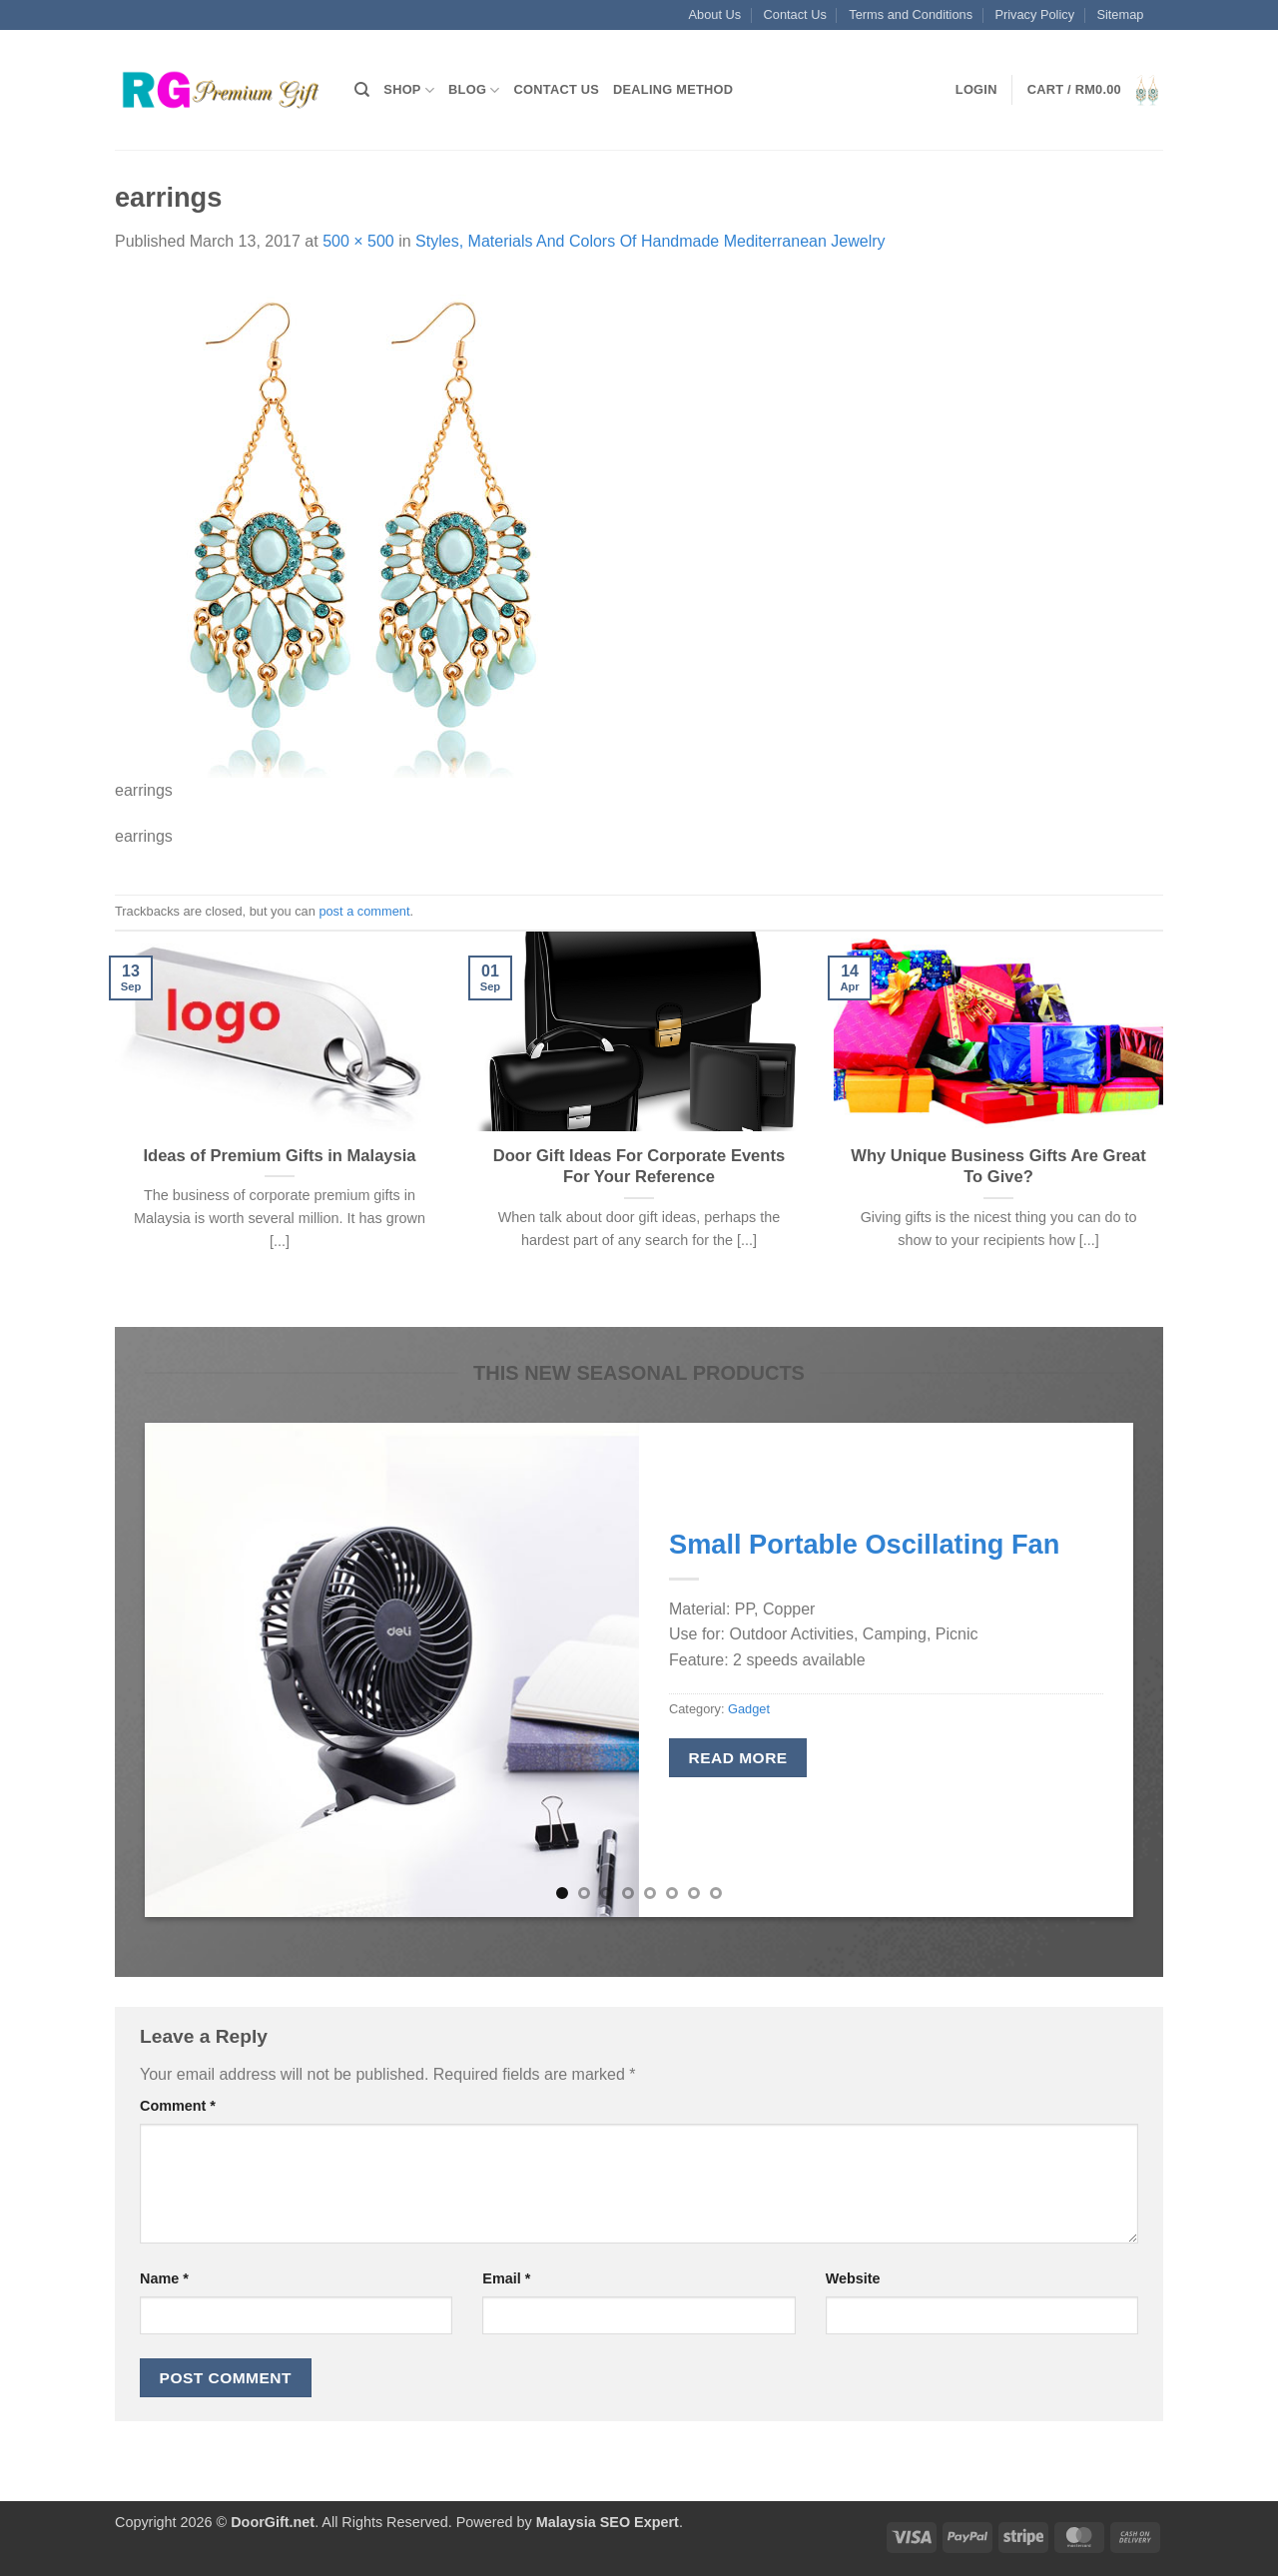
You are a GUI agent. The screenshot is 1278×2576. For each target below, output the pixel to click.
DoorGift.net (273, 2522)
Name (164, 2278)
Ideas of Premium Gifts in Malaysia (279, 1155)
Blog (473, 90)
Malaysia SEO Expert (607, 2522)
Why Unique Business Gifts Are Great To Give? (998, 1166)
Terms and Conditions (910, 14)
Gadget (749, 1708)
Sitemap (1119, 14)
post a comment (364, 911)
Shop (408, 90)
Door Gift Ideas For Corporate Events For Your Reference (639, 1166)
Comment (178, 2106)
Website (853, 2278)
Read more (738, 1757)
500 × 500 (358, 241)
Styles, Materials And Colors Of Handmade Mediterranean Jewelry (650, 241)
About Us (715, 14)
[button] (976, 90)
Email (506, 2278)
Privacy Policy (1034, 14)
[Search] (361, 90)
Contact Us (795, 14)
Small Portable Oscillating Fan (864, 1544)
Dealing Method (673, 89)
